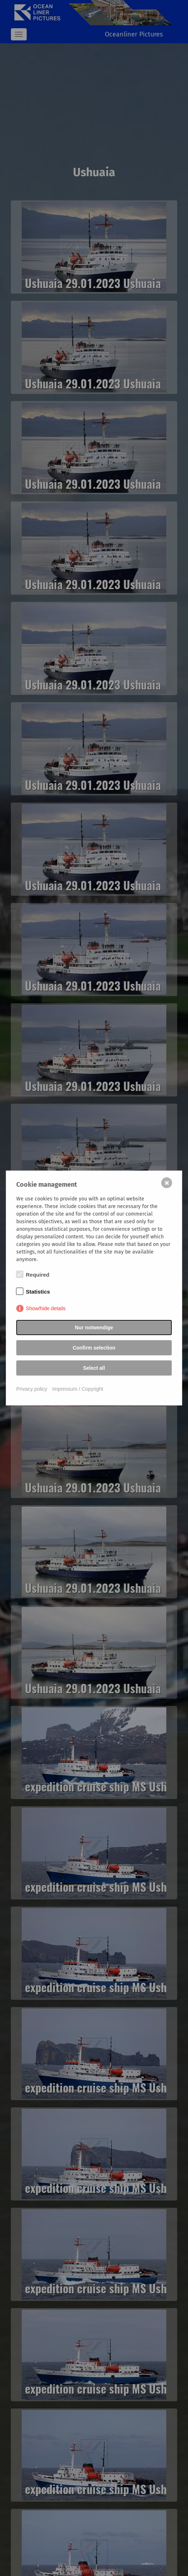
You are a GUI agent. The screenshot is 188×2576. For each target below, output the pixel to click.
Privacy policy (31, 1389)
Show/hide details (46, 1308)
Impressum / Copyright (77, 1389)
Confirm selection (94, 1348)
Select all (94, 1368)
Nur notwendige (94, 1327)
